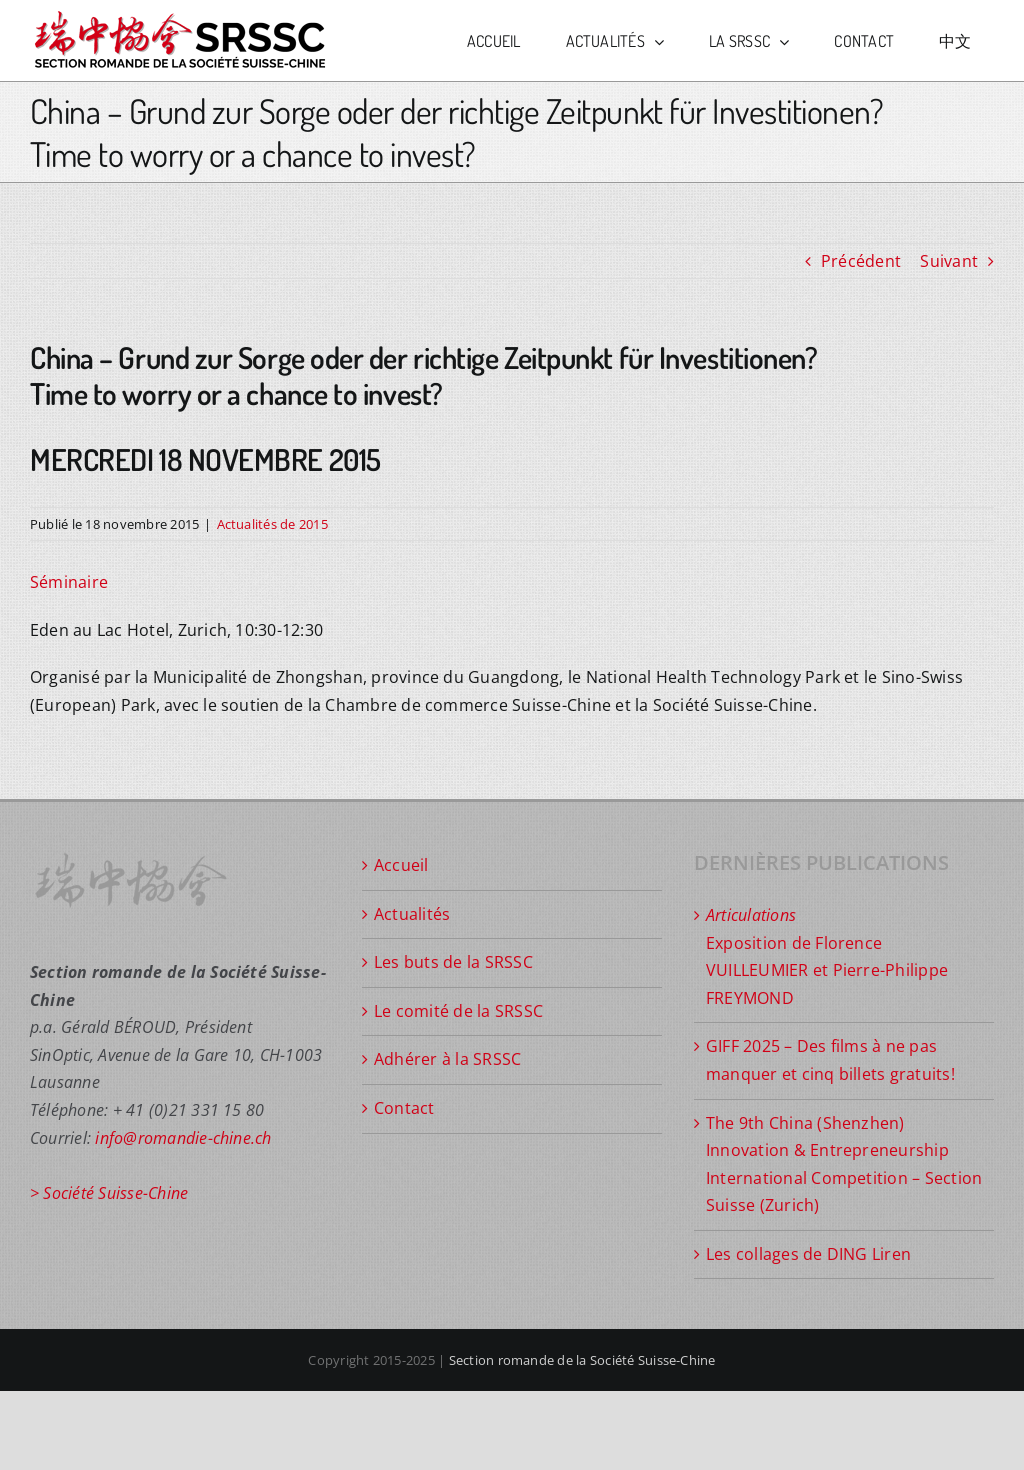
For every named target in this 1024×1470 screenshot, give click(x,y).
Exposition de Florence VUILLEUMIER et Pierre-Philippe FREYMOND (827, 956)
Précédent (861, 261)
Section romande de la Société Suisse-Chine (582, 1360)
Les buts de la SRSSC (453, 962)
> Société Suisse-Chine (109, 1193)
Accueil (401, 865)
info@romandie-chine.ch (183, 1138)
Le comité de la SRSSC (458, 1011)
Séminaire (69, 582)
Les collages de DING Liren (808, 1254)
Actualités (412, 914)
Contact (404, 1108)
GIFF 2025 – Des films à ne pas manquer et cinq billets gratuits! (830, 1060)
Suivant (949, 261)
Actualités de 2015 (272, 524)
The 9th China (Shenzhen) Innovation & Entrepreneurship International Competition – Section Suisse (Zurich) (844, 1164)
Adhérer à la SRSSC (447, 1059)
